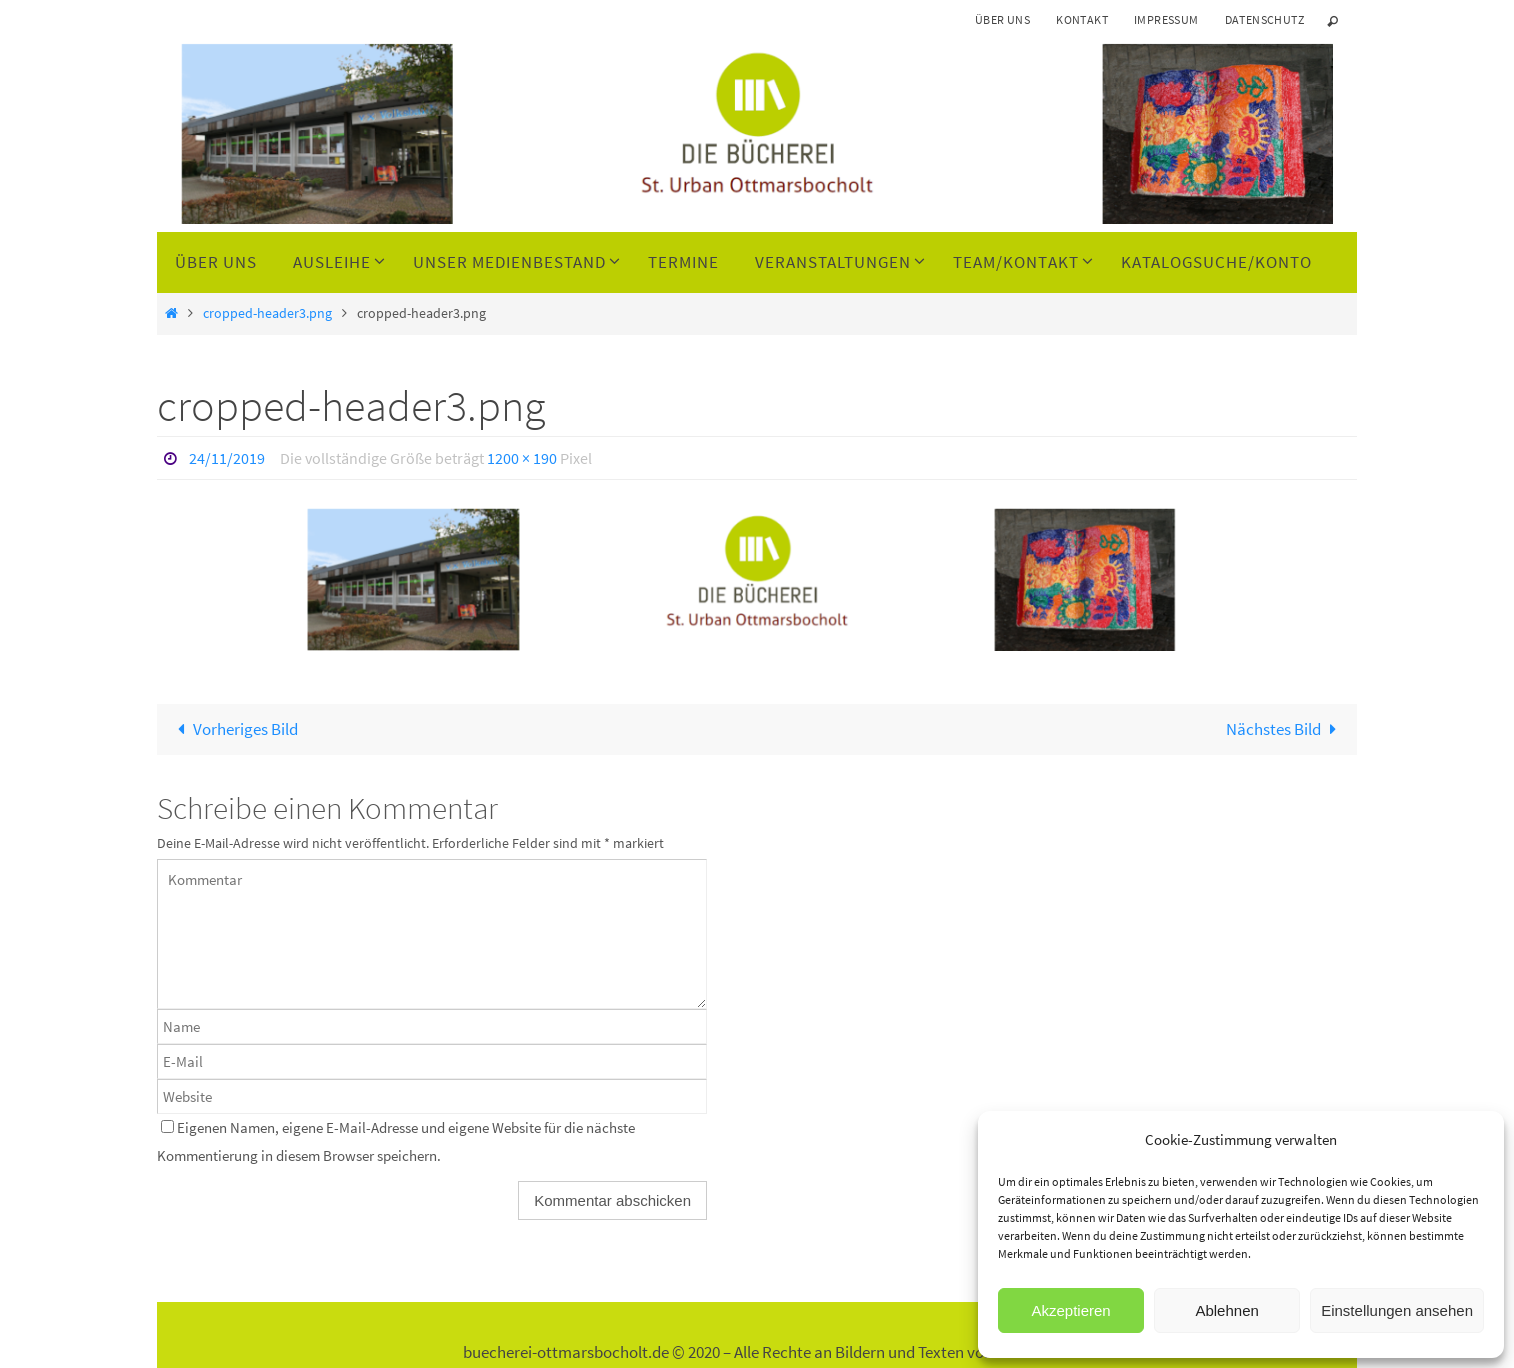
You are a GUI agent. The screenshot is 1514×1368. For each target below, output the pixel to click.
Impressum (1166, 19)
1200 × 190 (522, 458)
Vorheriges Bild (233, 729)
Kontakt (1082, 19)
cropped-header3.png (267, 313)
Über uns (1002, 19)
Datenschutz (1264, 19)
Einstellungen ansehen (1397, 1310)
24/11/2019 (227, 458)
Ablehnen (1226, 1310)
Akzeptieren (1070, 1310)
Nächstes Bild (1285, 729)
